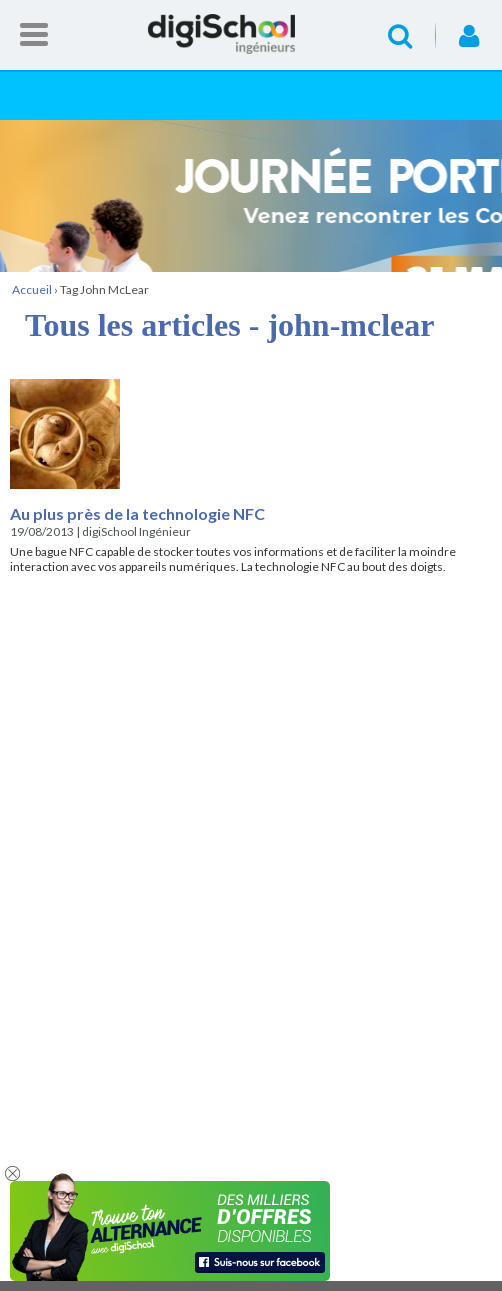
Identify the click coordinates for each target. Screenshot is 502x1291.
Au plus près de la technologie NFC (137, 513)
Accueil (251, 34)
